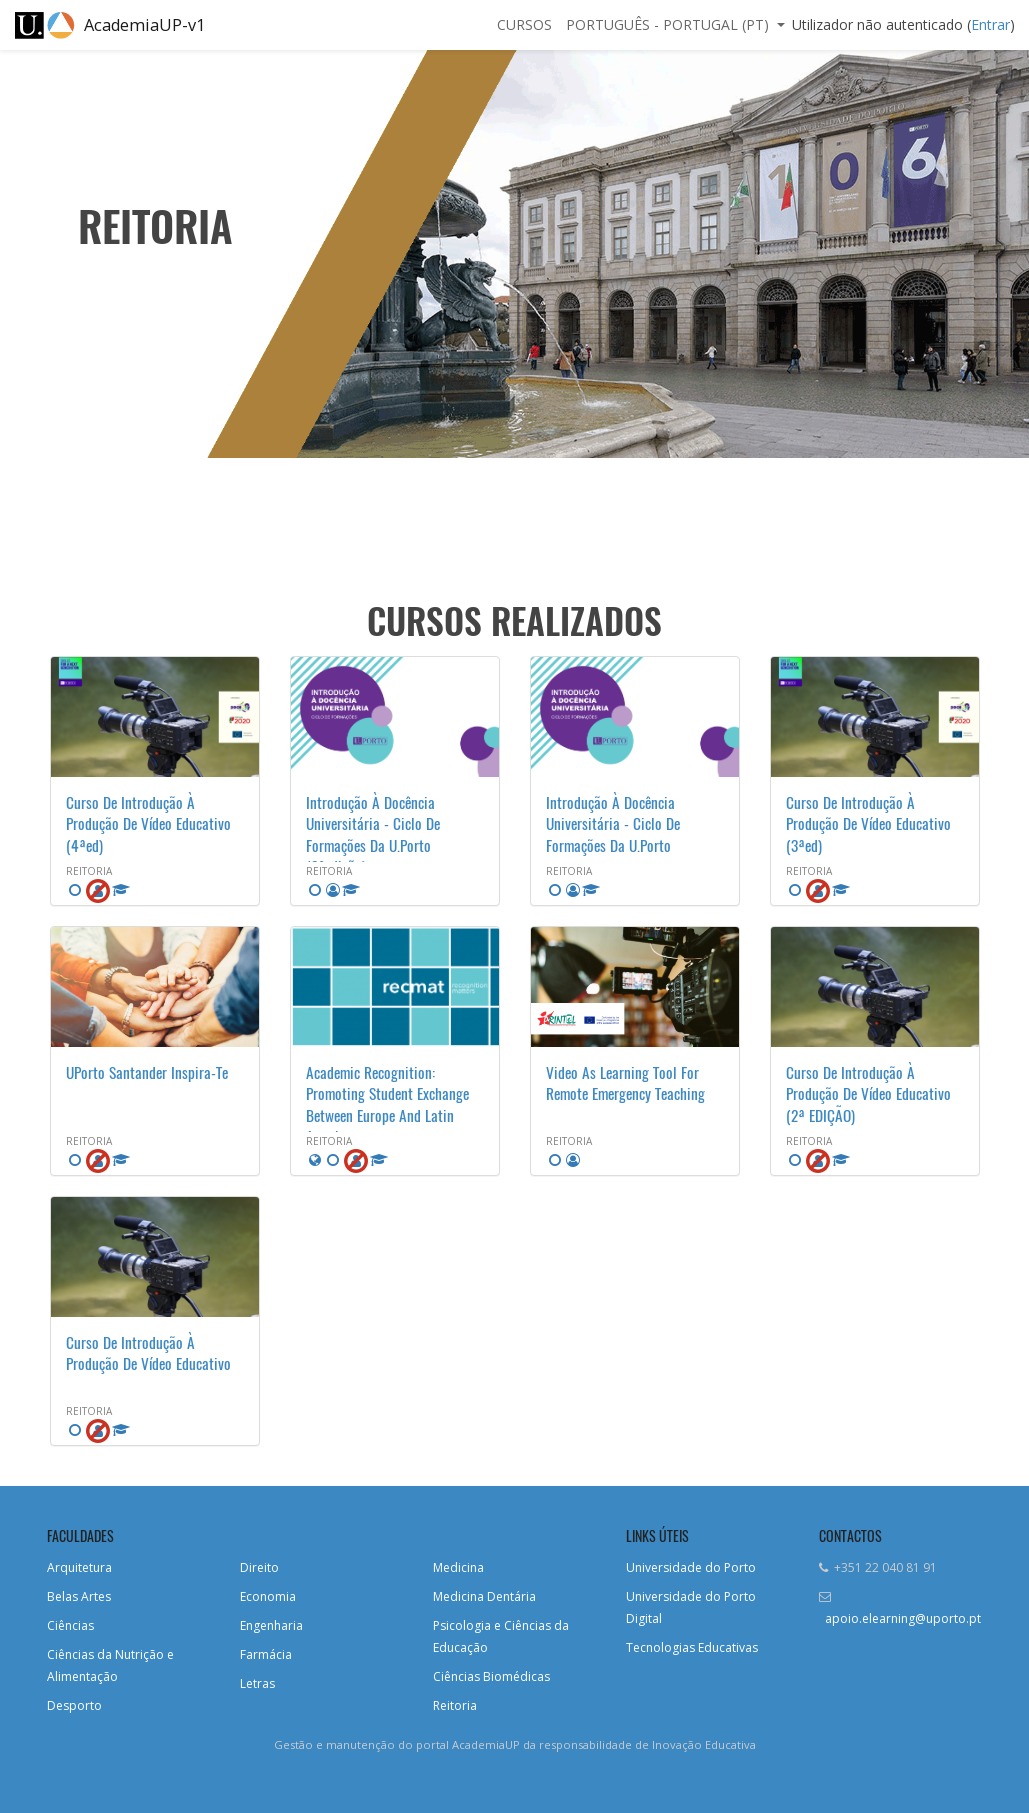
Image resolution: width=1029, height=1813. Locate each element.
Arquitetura (79, 1567)
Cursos (524, 24)
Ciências (70, 1625)
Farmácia (266, 1654)
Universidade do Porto (691, 1567)
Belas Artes (79, 1596)
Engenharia (271, 1625)
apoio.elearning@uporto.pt (903, 1618)
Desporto (74, 1705)
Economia (268, 1596)
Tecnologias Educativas (692, 1647)
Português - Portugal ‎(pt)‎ (669, 24)
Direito (259, 1567)
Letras (257, 1683)
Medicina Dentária (484, 1596)
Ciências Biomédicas (491, 1676)
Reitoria (455, 1705)
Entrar (990, 24)
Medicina (458, 1567)
